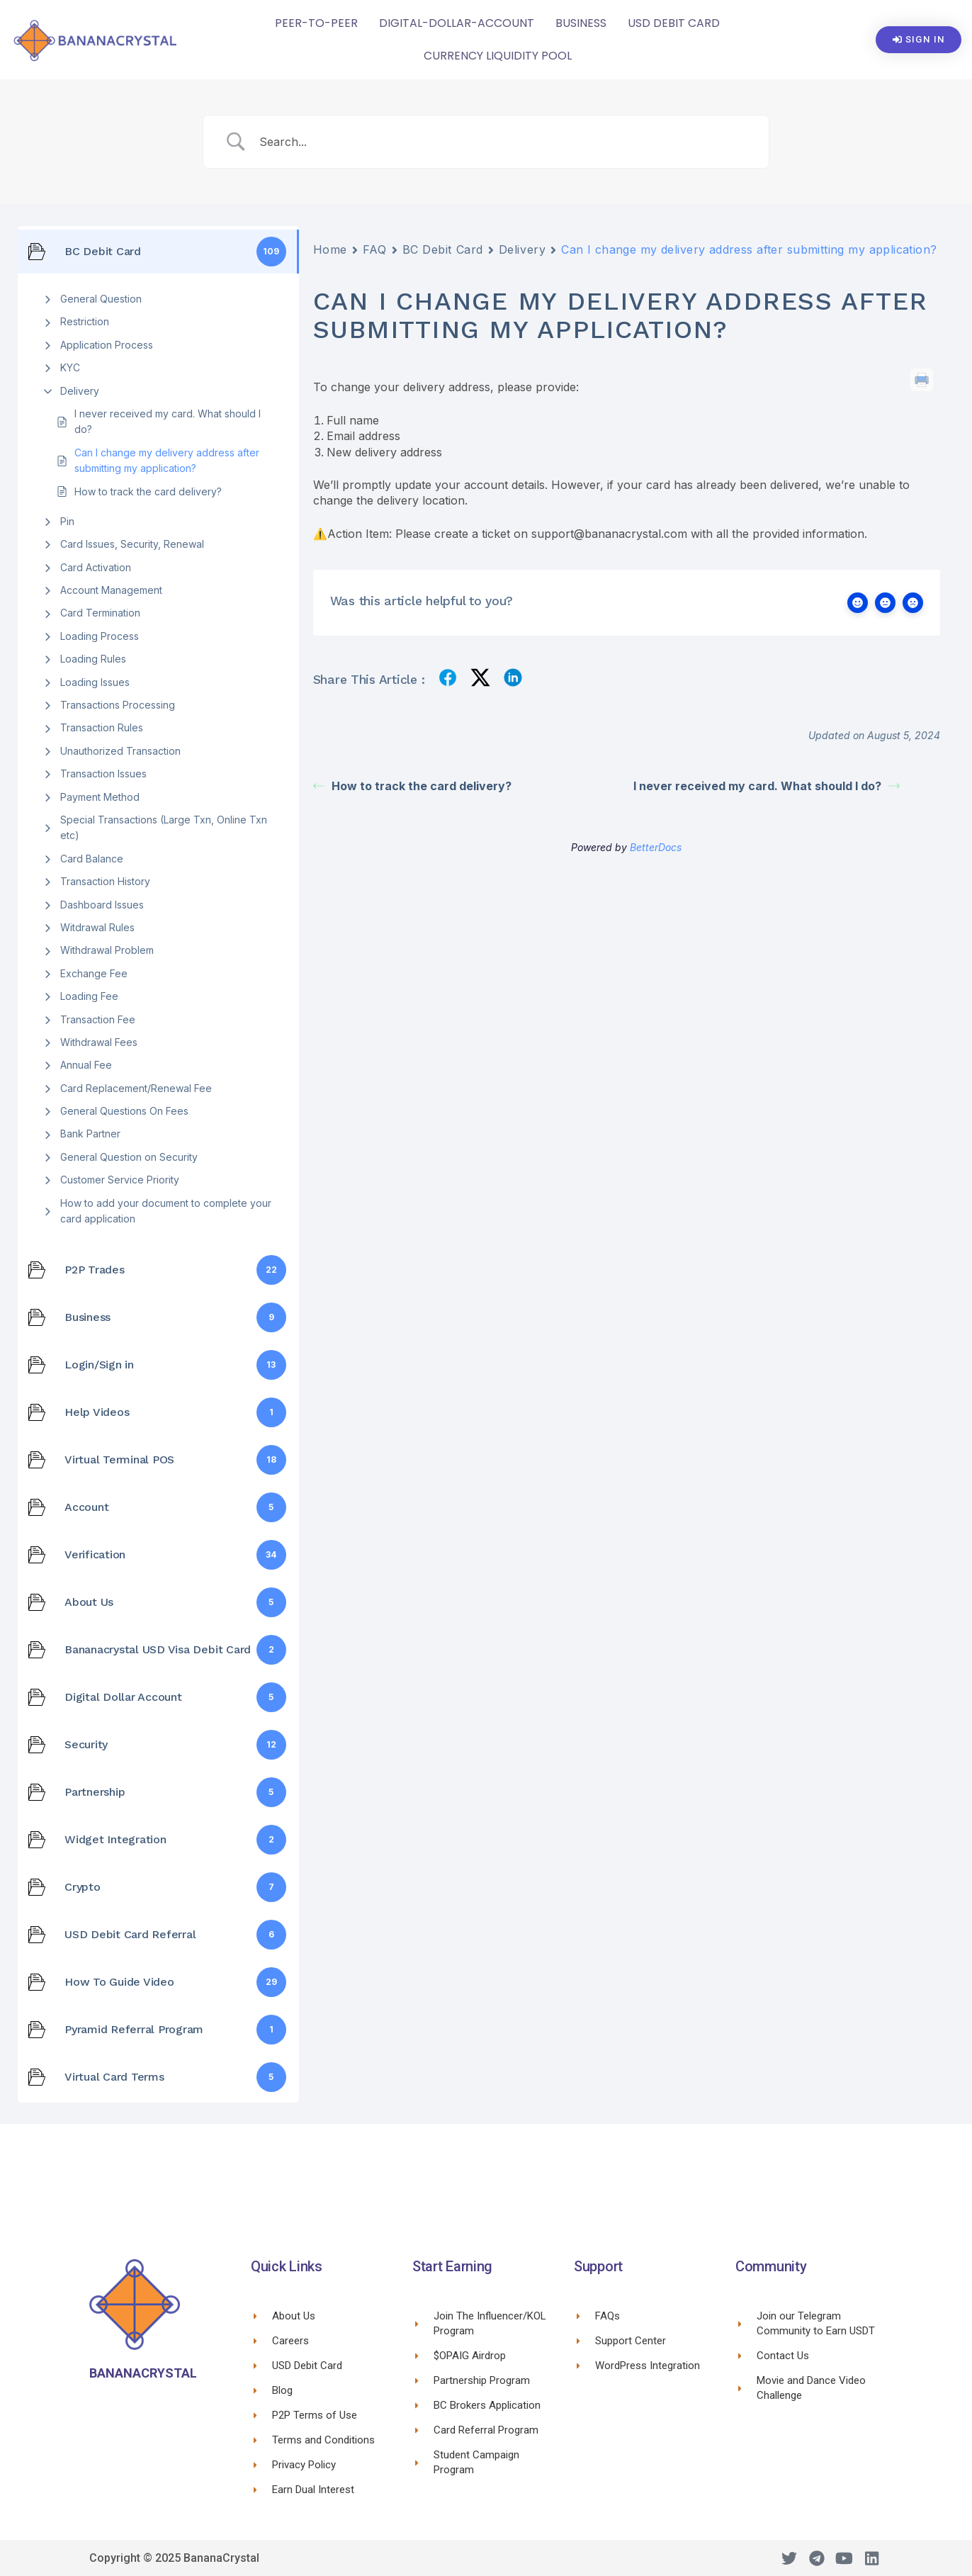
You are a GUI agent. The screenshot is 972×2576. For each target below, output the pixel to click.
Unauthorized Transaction (120, 751)
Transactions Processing (117, 705)
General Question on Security (129, 1157)
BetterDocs (656, 847)
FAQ (375, 249)
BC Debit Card (442, 249)
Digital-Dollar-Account (456, 23)
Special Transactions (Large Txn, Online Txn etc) (163, 827)
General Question (101, 299)
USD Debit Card (674, 23)
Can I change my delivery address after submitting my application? (166, 460)
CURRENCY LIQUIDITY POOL (498, 55)
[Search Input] (503, 142)
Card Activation (95, 567)
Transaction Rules (101, 727)
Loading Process (99, 636)
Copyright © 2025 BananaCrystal (174, 2558)
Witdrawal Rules (97, 927)
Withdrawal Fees (98, 1042)
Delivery (79, 391)
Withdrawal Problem (107, 950)
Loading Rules (93, 659)
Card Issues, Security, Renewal (132, 544)
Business (580, 23)
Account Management (111, 590)
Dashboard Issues (102, 905)
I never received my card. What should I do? (167, 421)
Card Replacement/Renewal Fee (136, 1088)
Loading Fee (89, 996)
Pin (67, 521)
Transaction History (105, 881)
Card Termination (100, 613)
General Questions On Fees (124, 1111)
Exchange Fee (94, 973)
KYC (70, 367)
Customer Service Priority (119, 1180)
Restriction (84, 321)
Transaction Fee (97, 1019)
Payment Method (100, 797)
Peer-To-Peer (316, 23)
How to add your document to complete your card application (165, 1211)
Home (330, 249)
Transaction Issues (103, 773)
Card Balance (91, 859)
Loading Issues (95, 682)
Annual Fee (86, 1065)
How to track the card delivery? (148, 491)
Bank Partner (90, 1133)
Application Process (106, 345)
